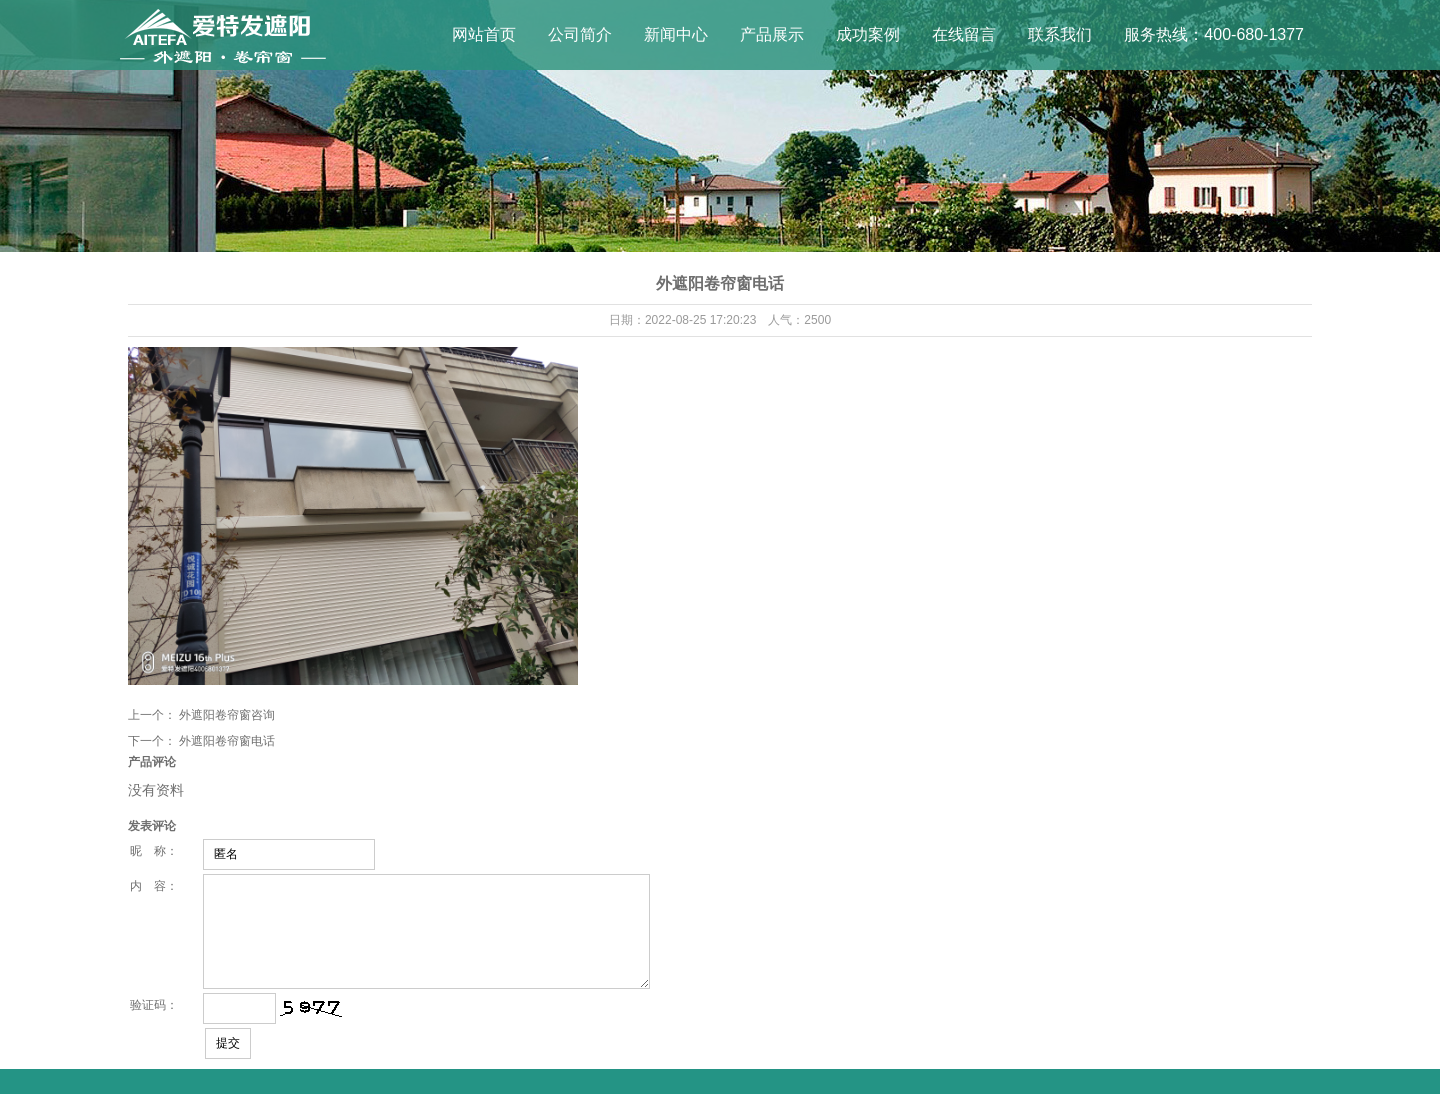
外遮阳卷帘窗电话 (227, 741)
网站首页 (484, 34)
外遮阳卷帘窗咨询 (227, 715)
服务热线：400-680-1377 (1214, 34)
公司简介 (580, 34)
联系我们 (1060, 34)
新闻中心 (676, 34)
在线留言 (964, 34)
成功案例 (868, 34)
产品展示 (772, 34)
